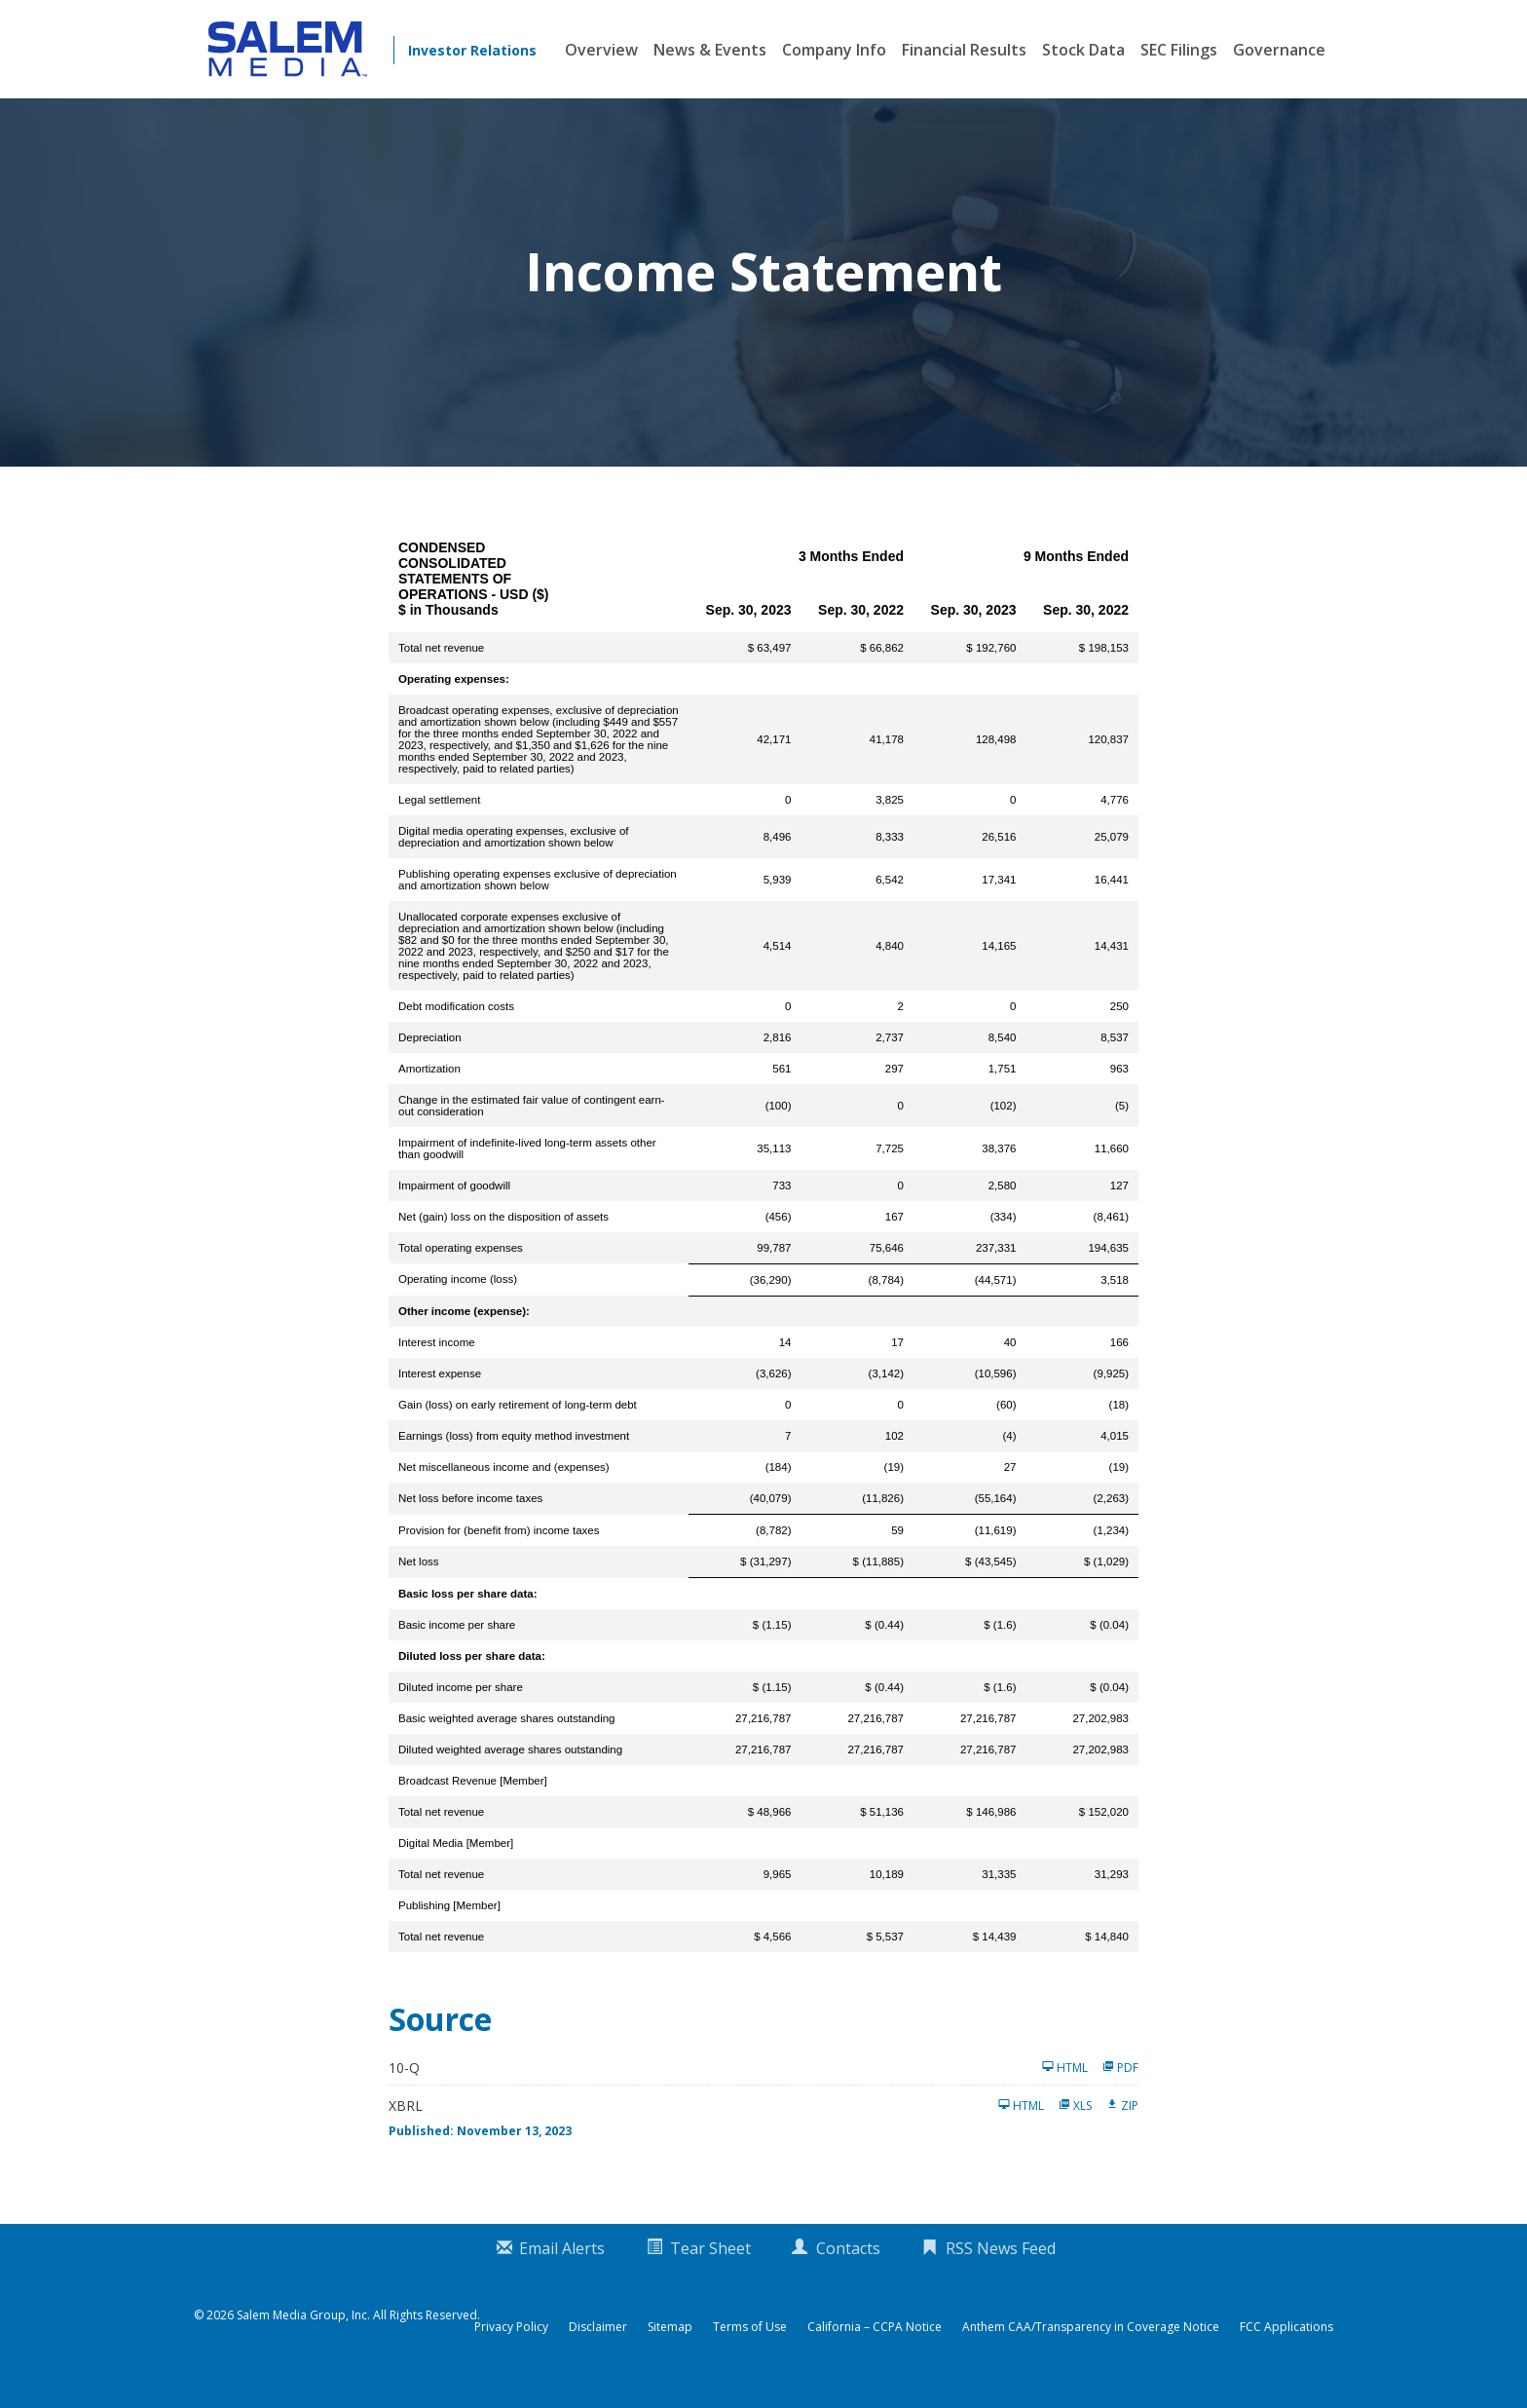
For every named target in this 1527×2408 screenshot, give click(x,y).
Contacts (848, 2269)
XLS (1075, 2126)
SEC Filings (1178, 49)
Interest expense (439, 1395)
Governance (1279, 49)
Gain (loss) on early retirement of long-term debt (517, 1426)
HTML (1065, 2088)
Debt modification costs (456, 1028)
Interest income (436, 1364)
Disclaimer (598, 2348)
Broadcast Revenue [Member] (472, 1802)
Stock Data (1083, 49)
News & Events (709, 49)
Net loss (418, 1583)
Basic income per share (456, 1646)
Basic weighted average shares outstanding (506, 1740)
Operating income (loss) (457, 1300)
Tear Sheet (710, 2269)
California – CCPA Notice (874, 2348)
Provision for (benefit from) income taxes (498, 1552)
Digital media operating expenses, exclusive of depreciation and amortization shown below (513, 858)
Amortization (429, 1090)
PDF (1120, 2088)
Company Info (834, 49)
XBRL (406, 2127)
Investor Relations (472, 50)
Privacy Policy (511, 2348)
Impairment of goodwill (454, 1207)
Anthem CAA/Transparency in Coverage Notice (1090, 2348)
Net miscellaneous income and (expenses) (504, 1488)
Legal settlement (439, 821)
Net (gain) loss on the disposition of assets (503, 1238)
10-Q (404, 2089)
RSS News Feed (1001, 2269)
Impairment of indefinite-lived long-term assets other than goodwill (527, 1170)
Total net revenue (441, 669)
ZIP (1122, 2126)
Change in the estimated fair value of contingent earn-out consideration (531, 1127)
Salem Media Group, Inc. (303, 2336)
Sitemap (670, 2348)
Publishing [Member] (449, 1927)
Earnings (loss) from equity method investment (513, 1457)
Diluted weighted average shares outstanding (510, 1771)
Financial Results (964, 49)
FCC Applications (1286, 2348)
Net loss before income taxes (470, 1519)
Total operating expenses (460, 1269)
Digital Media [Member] (455, 1864)
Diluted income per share (460, 1708)
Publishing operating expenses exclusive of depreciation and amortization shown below (537, 901)
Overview (601, 49)
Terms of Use (750, 2348)
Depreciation (430, 1059)
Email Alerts (562, 2269)
